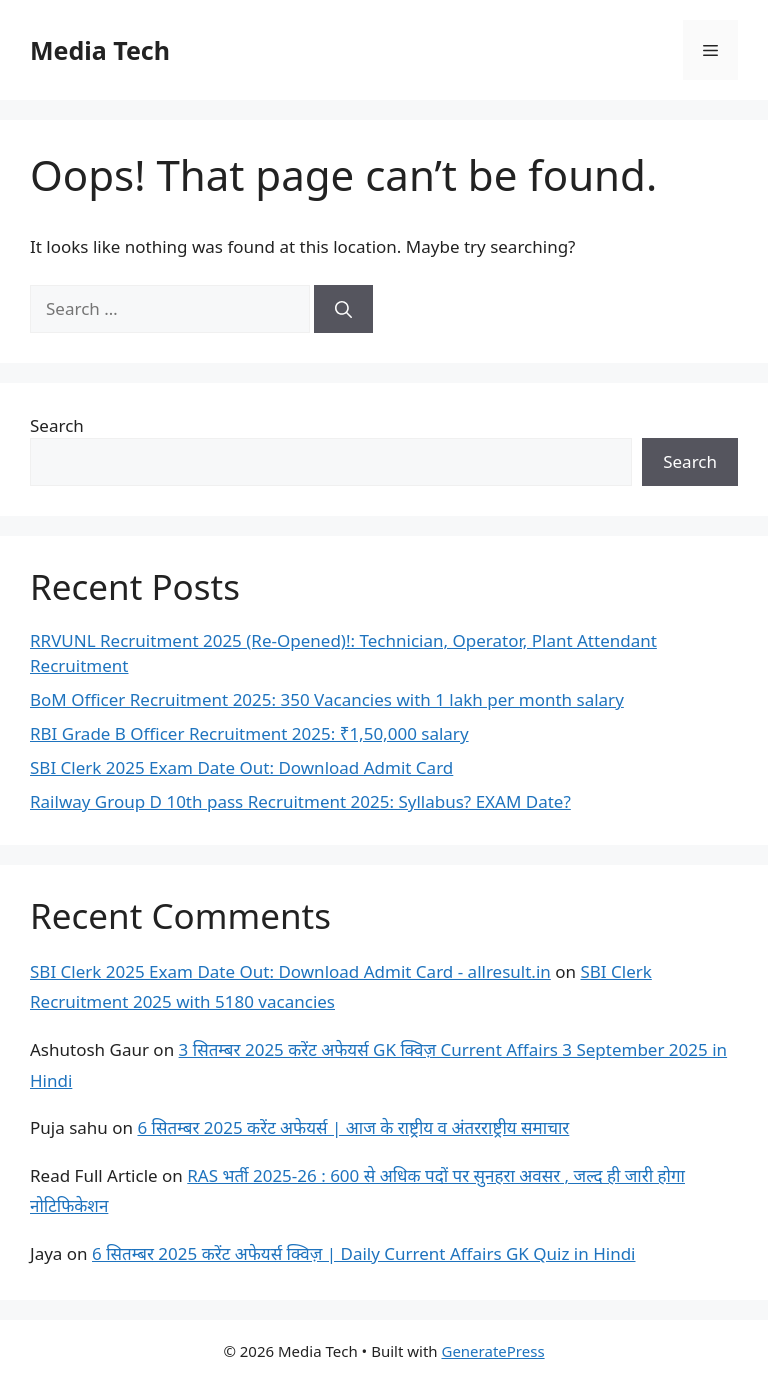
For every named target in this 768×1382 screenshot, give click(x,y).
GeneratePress (492, 1351)
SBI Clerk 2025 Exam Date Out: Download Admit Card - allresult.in (290, 971)
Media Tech (100, 50)
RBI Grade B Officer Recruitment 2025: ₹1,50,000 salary (249, 733)
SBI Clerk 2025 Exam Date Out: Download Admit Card (241, 767)
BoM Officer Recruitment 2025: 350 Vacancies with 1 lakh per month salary (327, 699)
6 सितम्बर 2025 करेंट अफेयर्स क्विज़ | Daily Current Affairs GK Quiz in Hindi (363, 1253)
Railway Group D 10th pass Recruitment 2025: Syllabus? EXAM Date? (300, 801)
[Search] (343, 309)
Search (57, 425)
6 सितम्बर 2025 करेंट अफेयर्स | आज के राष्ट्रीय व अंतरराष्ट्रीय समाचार (353, 1127)
